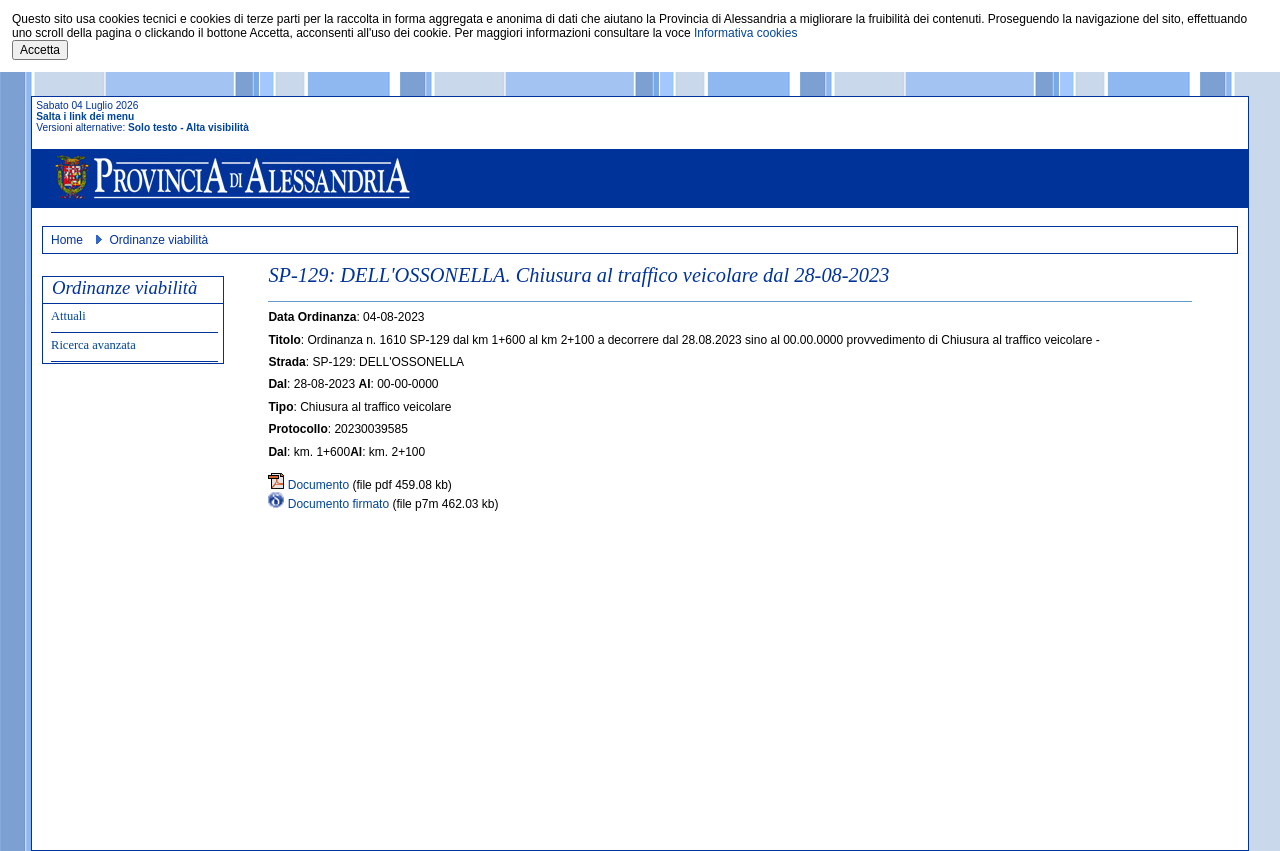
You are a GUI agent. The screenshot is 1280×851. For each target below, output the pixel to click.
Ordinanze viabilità (158, 240)
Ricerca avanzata (93, 345)
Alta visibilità (217, 127)
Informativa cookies (745, 33)
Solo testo (152, 127)
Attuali (68, 316)
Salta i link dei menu (85, 116)
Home (67, 240)
